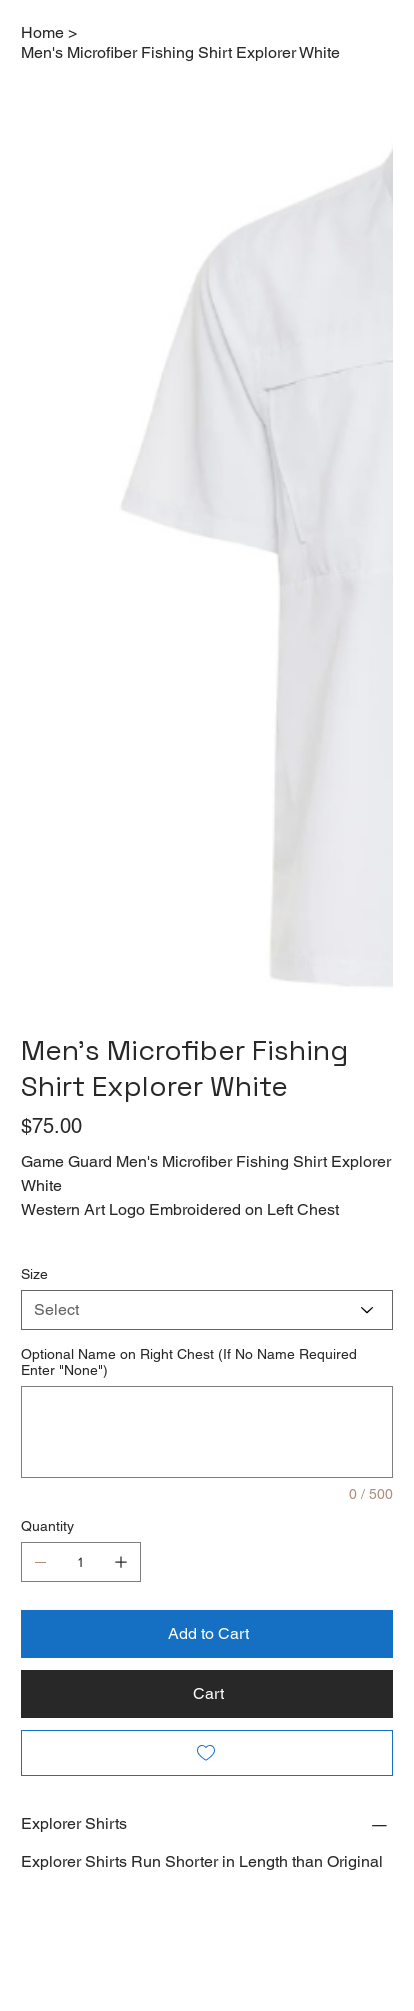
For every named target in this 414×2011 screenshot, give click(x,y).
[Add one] (121, 1562)
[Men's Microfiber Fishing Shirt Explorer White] (180, 52)
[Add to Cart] (207, 1634)
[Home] (42, 32)
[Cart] (207, 1694)
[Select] (207, 1310)
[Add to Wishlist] (207, 1753)
